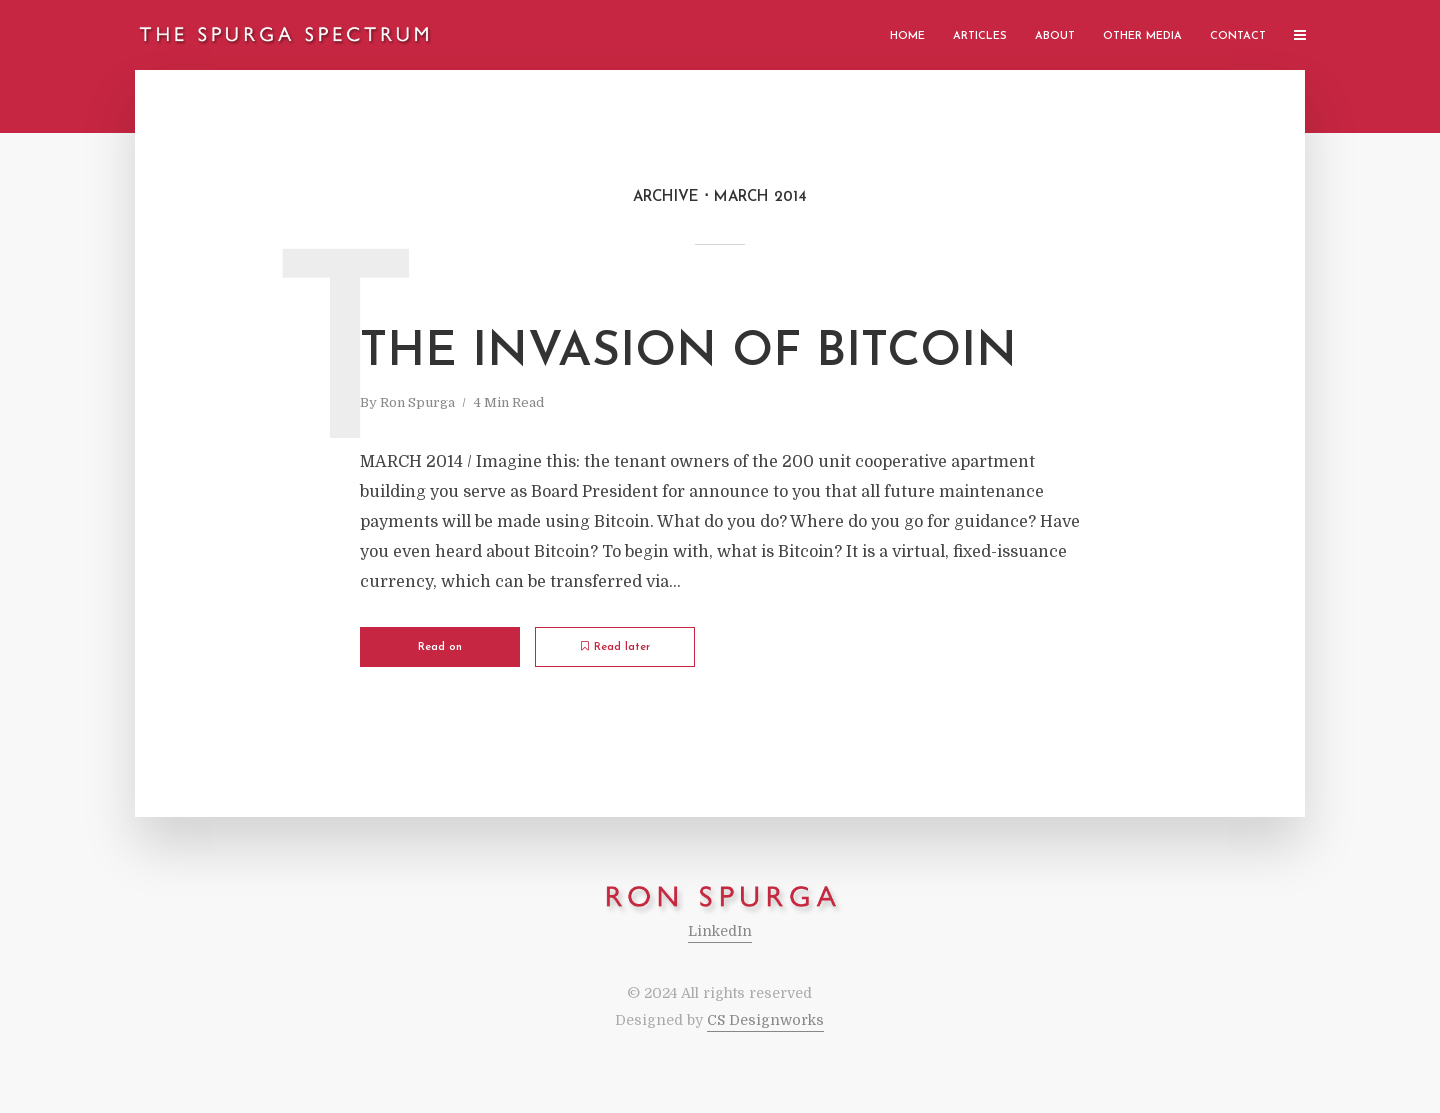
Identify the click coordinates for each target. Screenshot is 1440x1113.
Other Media (1142, 36)
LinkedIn (720, 931)
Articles (980, 36)
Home (907, 36)
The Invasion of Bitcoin (688, 353)
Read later (615, 647)
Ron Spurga (417, 402)
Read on (440, 647)
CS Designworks (765, 1020)
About (1055, 36)
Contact (1238, 36)
